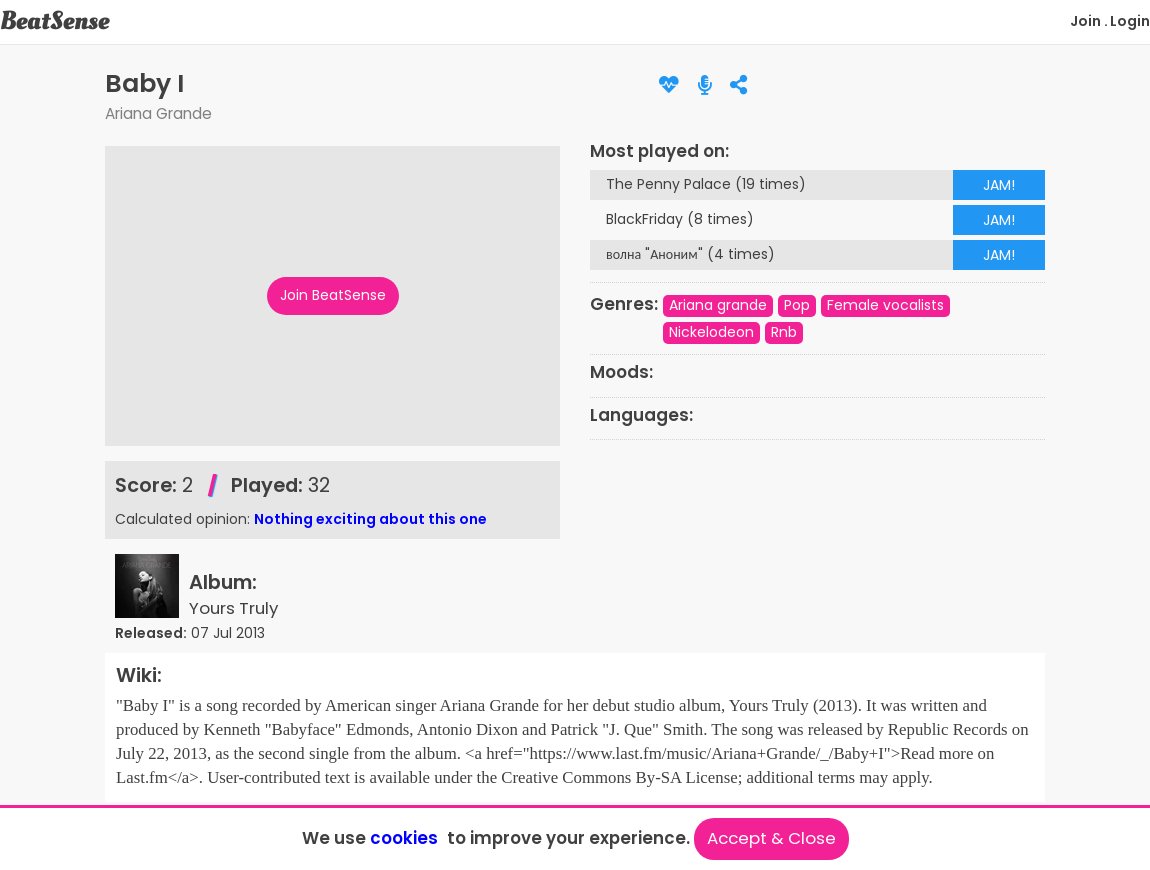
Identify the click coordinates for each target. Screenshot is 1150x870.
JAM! (999, 185)
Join (1085, 21)
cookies (404, 838)
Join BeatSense (333, 295)
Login (1130, 21)
